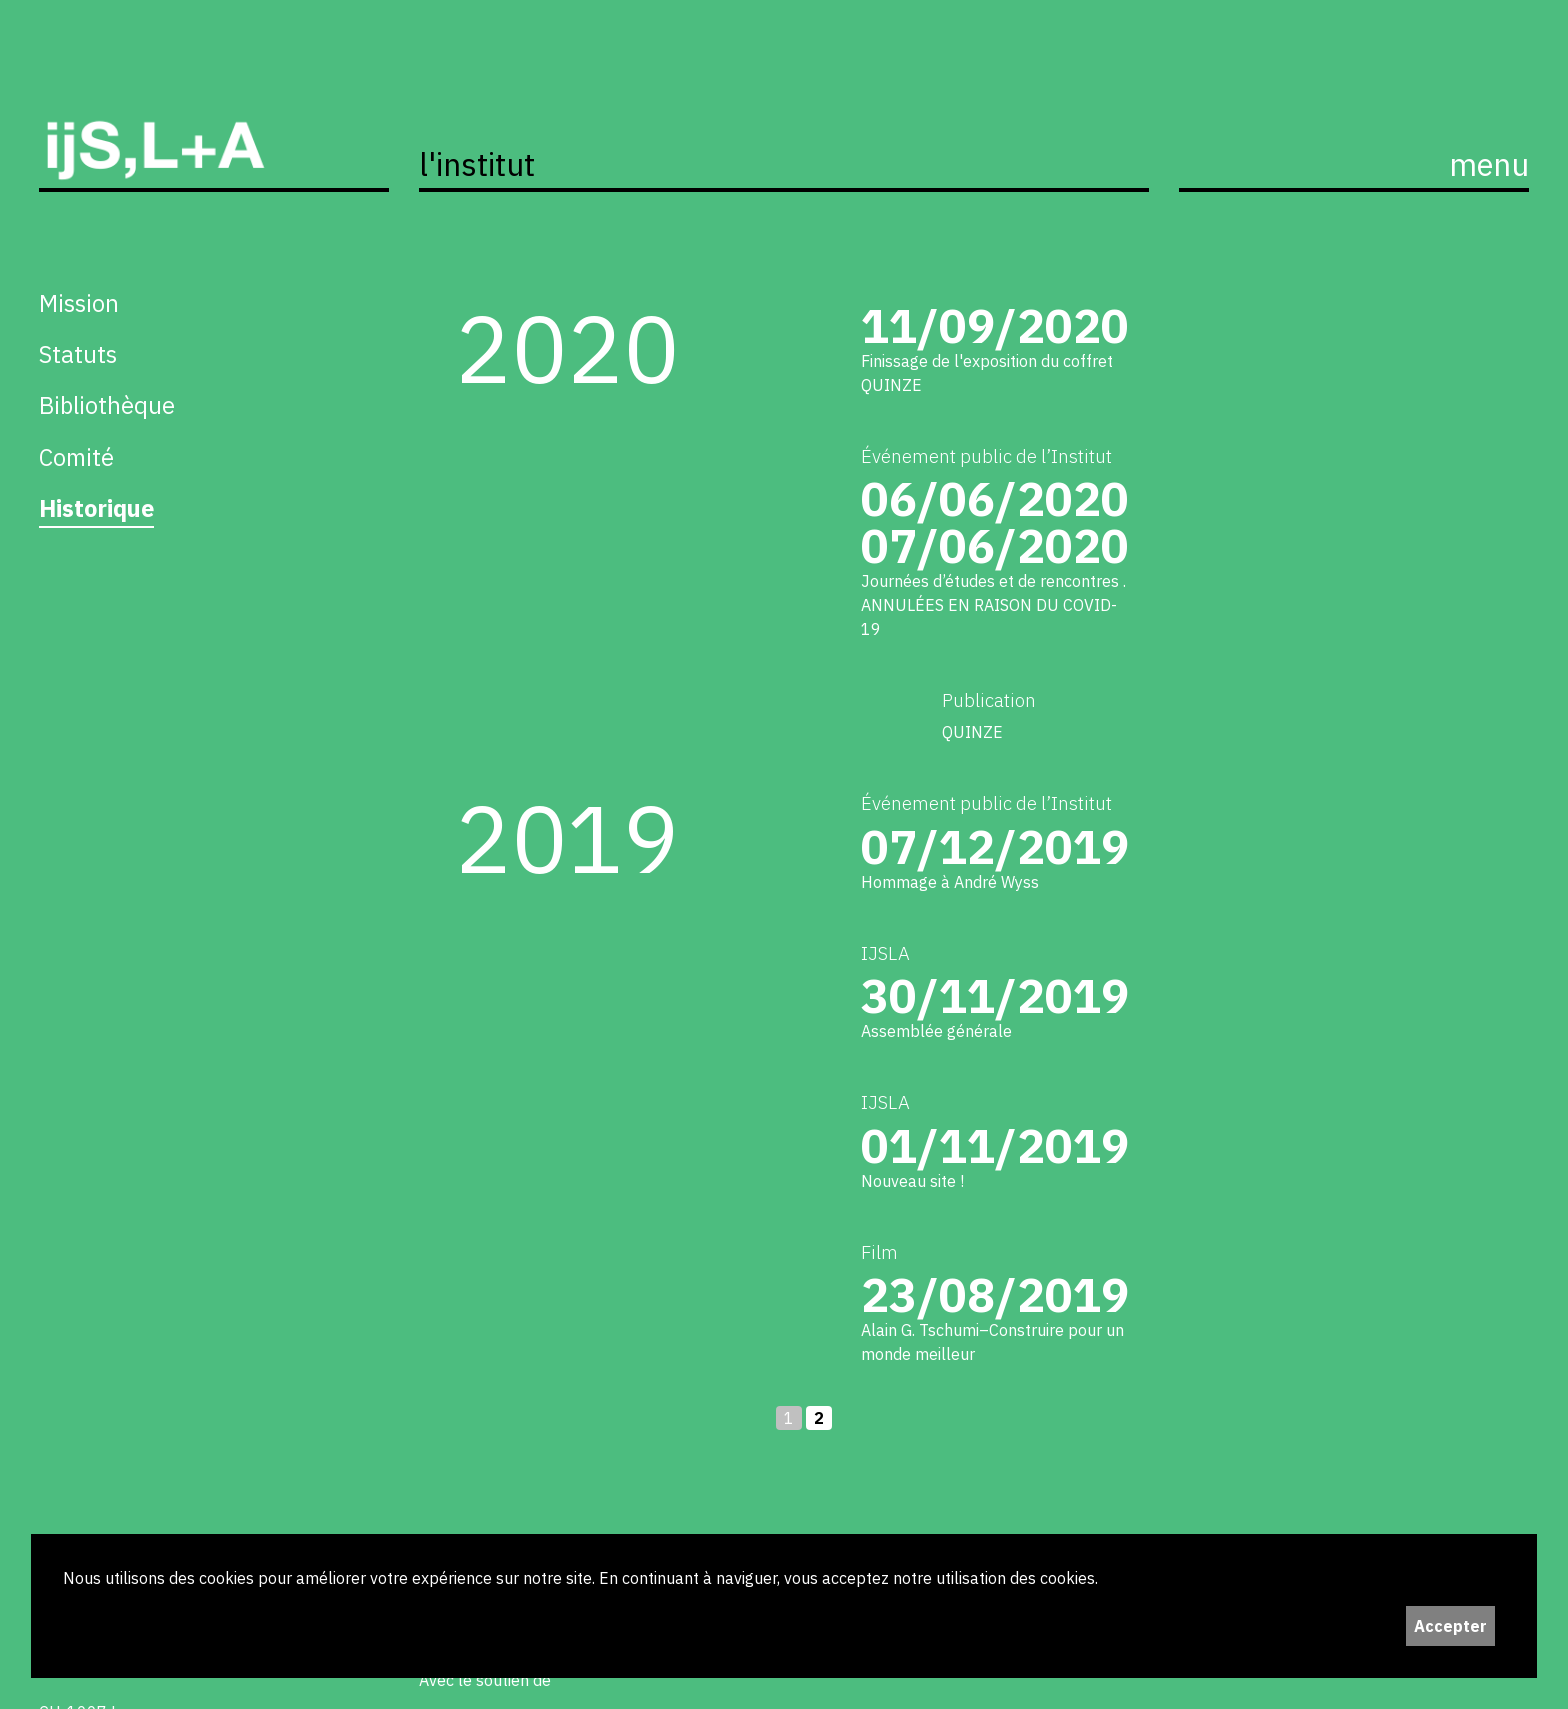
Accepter (1450, 1626)
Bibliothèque (107, 405)
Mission (79, 303)
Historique (96, 508)
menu (1489, 164)
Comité (76, 457)
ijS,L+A (214, 128)
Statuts (78, 354)
